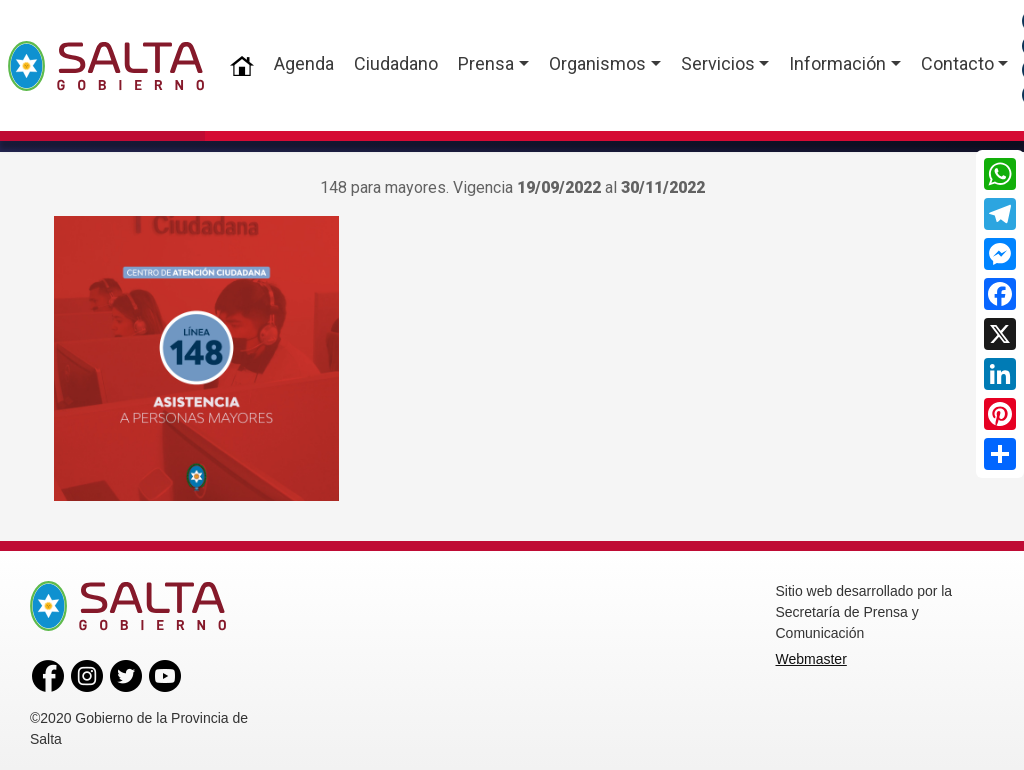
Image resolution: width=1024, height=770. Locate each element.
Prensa (486, 63)
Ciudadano (396, 63)
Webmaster (811, 656)
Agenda (304, 63)
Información (837, 63)
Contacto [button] (957, 63)
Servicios (718, 63)
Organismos (597, 63)
